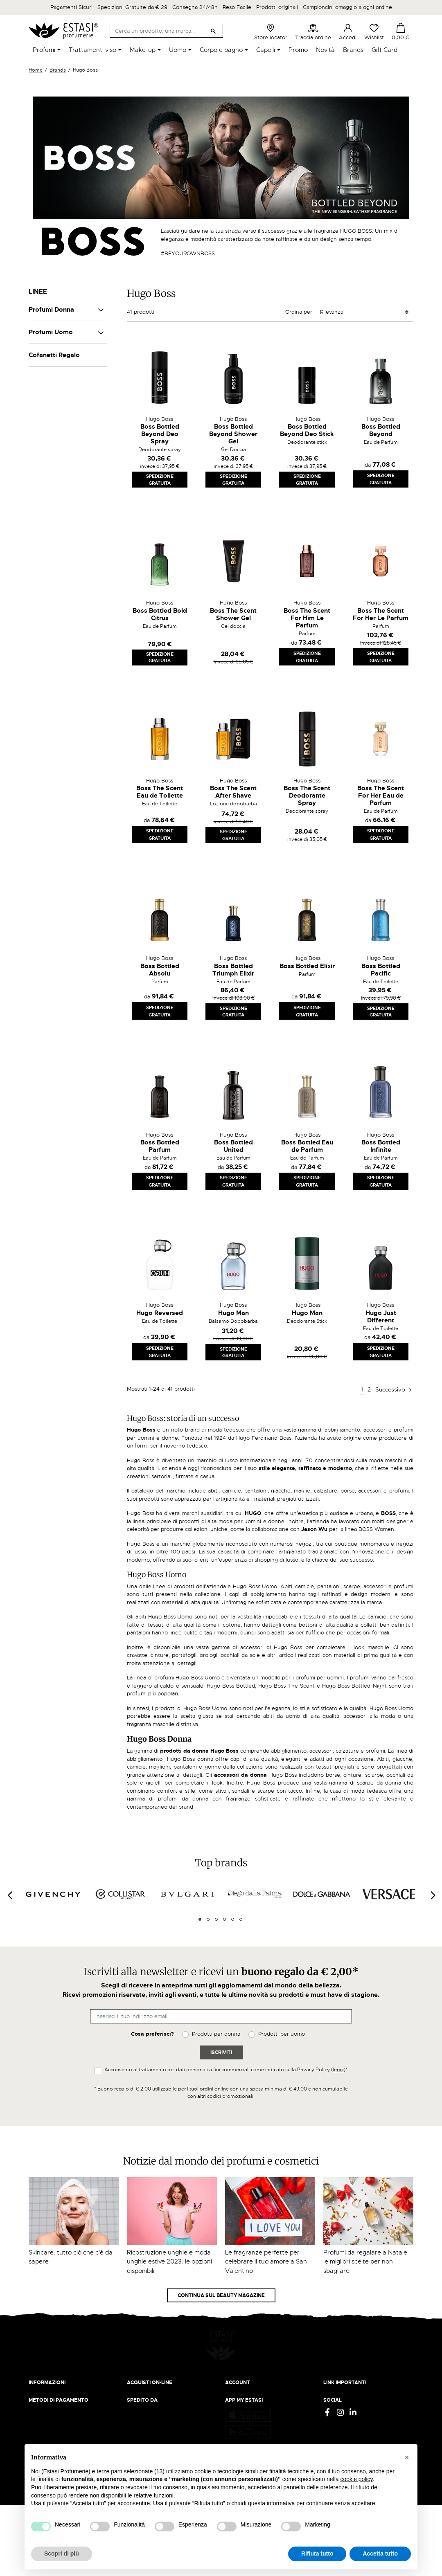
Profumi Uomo (51, 332)
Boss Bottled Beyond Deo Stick (307, 430)
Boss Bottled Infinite (380, 1146)
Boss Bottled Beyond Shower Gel (233, 434)
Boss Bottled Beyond (380, 430)
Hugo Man (233, 1313)
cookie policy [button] (356, 2479)
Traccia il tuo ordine (152, 2397)
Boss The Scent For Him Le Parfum (307, 618)
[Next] (432, 1895)
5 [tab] (232, 1919)
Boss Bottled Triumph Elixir (233, 970)
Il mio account (242, 2373)
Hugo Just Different (380, 1316)
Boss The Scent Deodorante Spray (307, 795)
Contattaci (42, 2397)
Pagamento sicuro (149, 2389)
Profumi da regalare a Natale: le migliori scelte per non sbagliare (366, 2262)
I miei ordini (239, 2413)
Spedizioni (140, 2373)
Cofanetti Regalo (54, 355)
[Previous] (9, 1895)
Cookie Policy (340, 2389)
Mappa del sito (341, 2405)
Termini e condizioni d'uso (356, 2381)
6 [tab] (240, 1919)
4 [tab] (224, 1919)
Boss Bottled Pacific (380, 970)
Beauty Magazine (51, 2381)
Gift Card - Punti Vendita (354, 2397)
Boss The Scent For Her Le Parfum (380, 614)
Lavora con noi (47, 2389)
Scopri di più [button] (61, 2553)
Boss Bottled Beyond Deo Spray (159, 434)
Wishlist (374, 32)
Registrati (237, 2389)
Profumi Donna (51, 310)
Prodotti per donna (216, 2033)
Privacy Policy (340, 2373)
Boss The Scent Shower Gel (233, 614)
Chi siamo (41, 2373)
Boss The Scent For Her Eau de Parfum (380, 795)
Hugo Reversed (159, 1313)
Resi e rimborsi (145, 2381)
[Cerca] (166, 31)
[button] (406, 2457)
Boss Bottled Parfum (159, 1146)
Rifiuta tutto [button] (317, 2553)
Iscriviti (221, 2052)
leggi (338, 2069)
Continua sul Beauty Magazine (221, 2295)
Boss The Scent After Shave (233, 792)
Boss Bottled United (233, 1146)
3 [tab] (216, 1919)
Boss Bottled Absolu (159, 970)
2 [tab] (208, 1919)
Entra (232, 2381)
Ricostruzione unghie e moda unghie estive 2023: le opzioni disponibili (169, 2262)
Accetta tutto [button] (380, 2553)
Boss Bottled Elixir (307, 966)
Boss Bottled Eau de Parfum (307, 1146)
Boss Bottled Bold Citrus (160, 614)
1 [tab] (199, 1919)
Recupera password (250, 2397)
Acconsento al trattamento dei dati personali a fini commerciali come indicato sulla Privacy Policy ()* (225, 2069)
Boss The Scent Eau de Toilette (159, 792)
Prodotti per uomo (281, 2033)
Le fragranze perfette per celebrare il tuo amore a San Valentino (266, 2262)
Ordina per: (299, 311)
